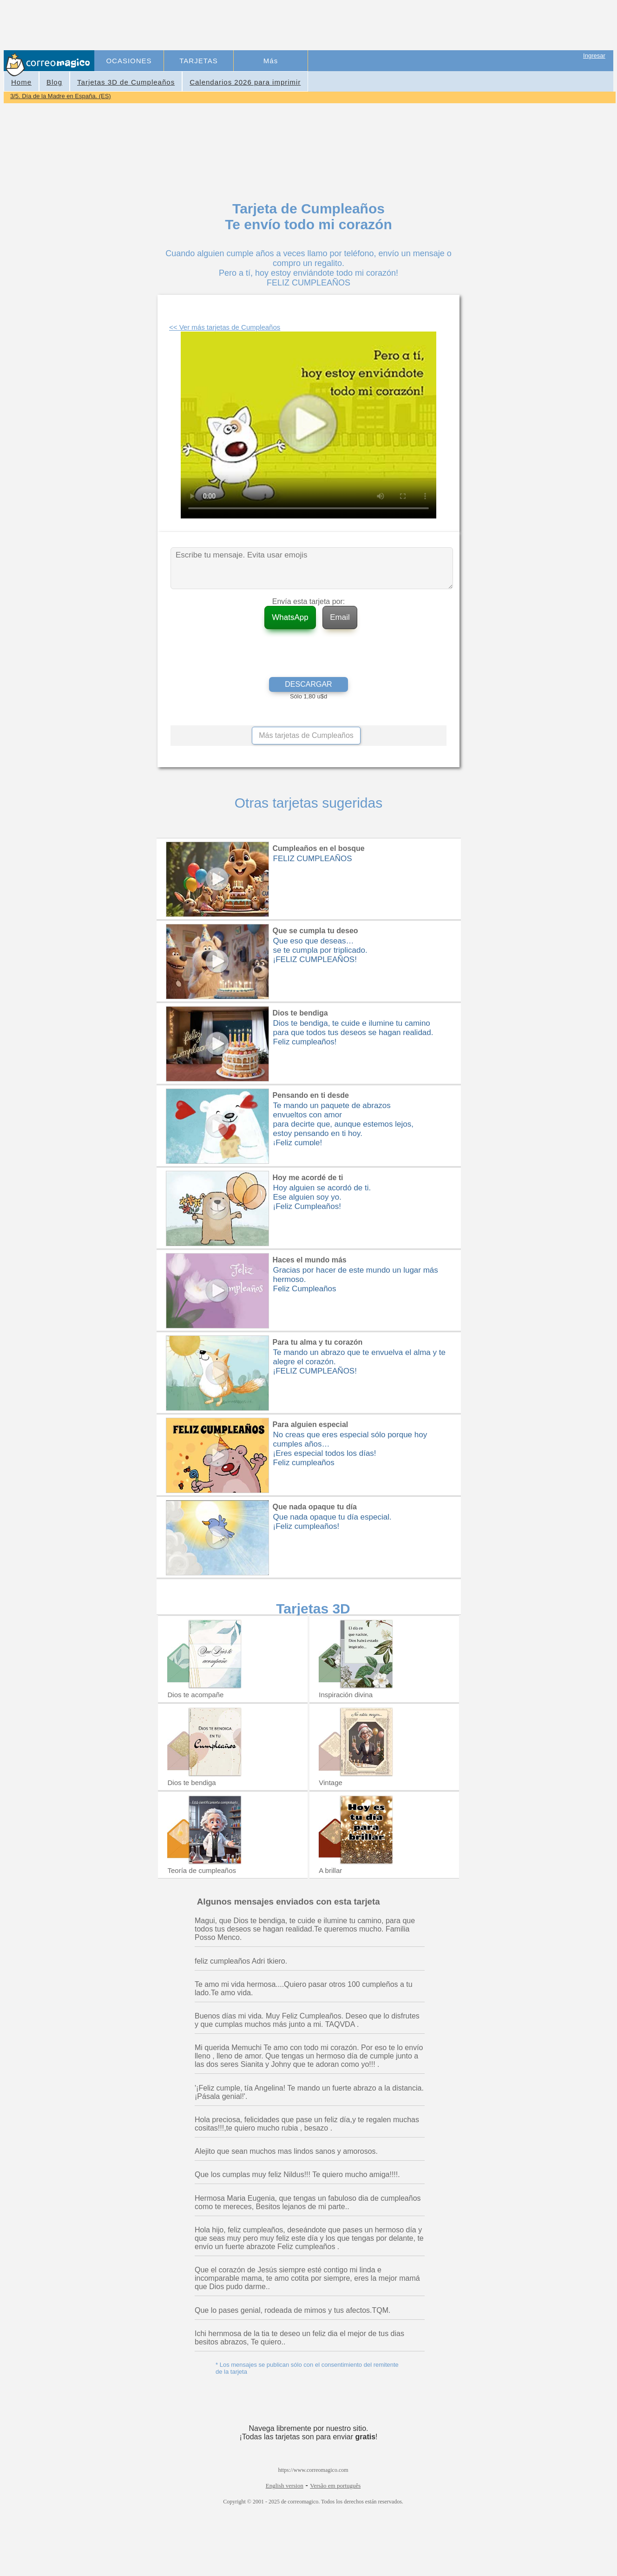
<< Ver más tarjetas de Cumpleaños (224, 327)
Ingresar (594, 55)
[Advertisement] (265, 26)
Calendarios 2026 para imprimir (245, 82)
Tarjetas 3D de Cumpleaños (126, 82)
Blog (54, 82)
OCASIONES (128, 61)
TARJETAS (198, 61)
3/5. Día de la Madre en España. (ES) (60, 96)
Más (270, 61)
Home (21, 82)
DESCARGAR (308, 684)
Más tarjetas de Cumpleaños (306, 735)
